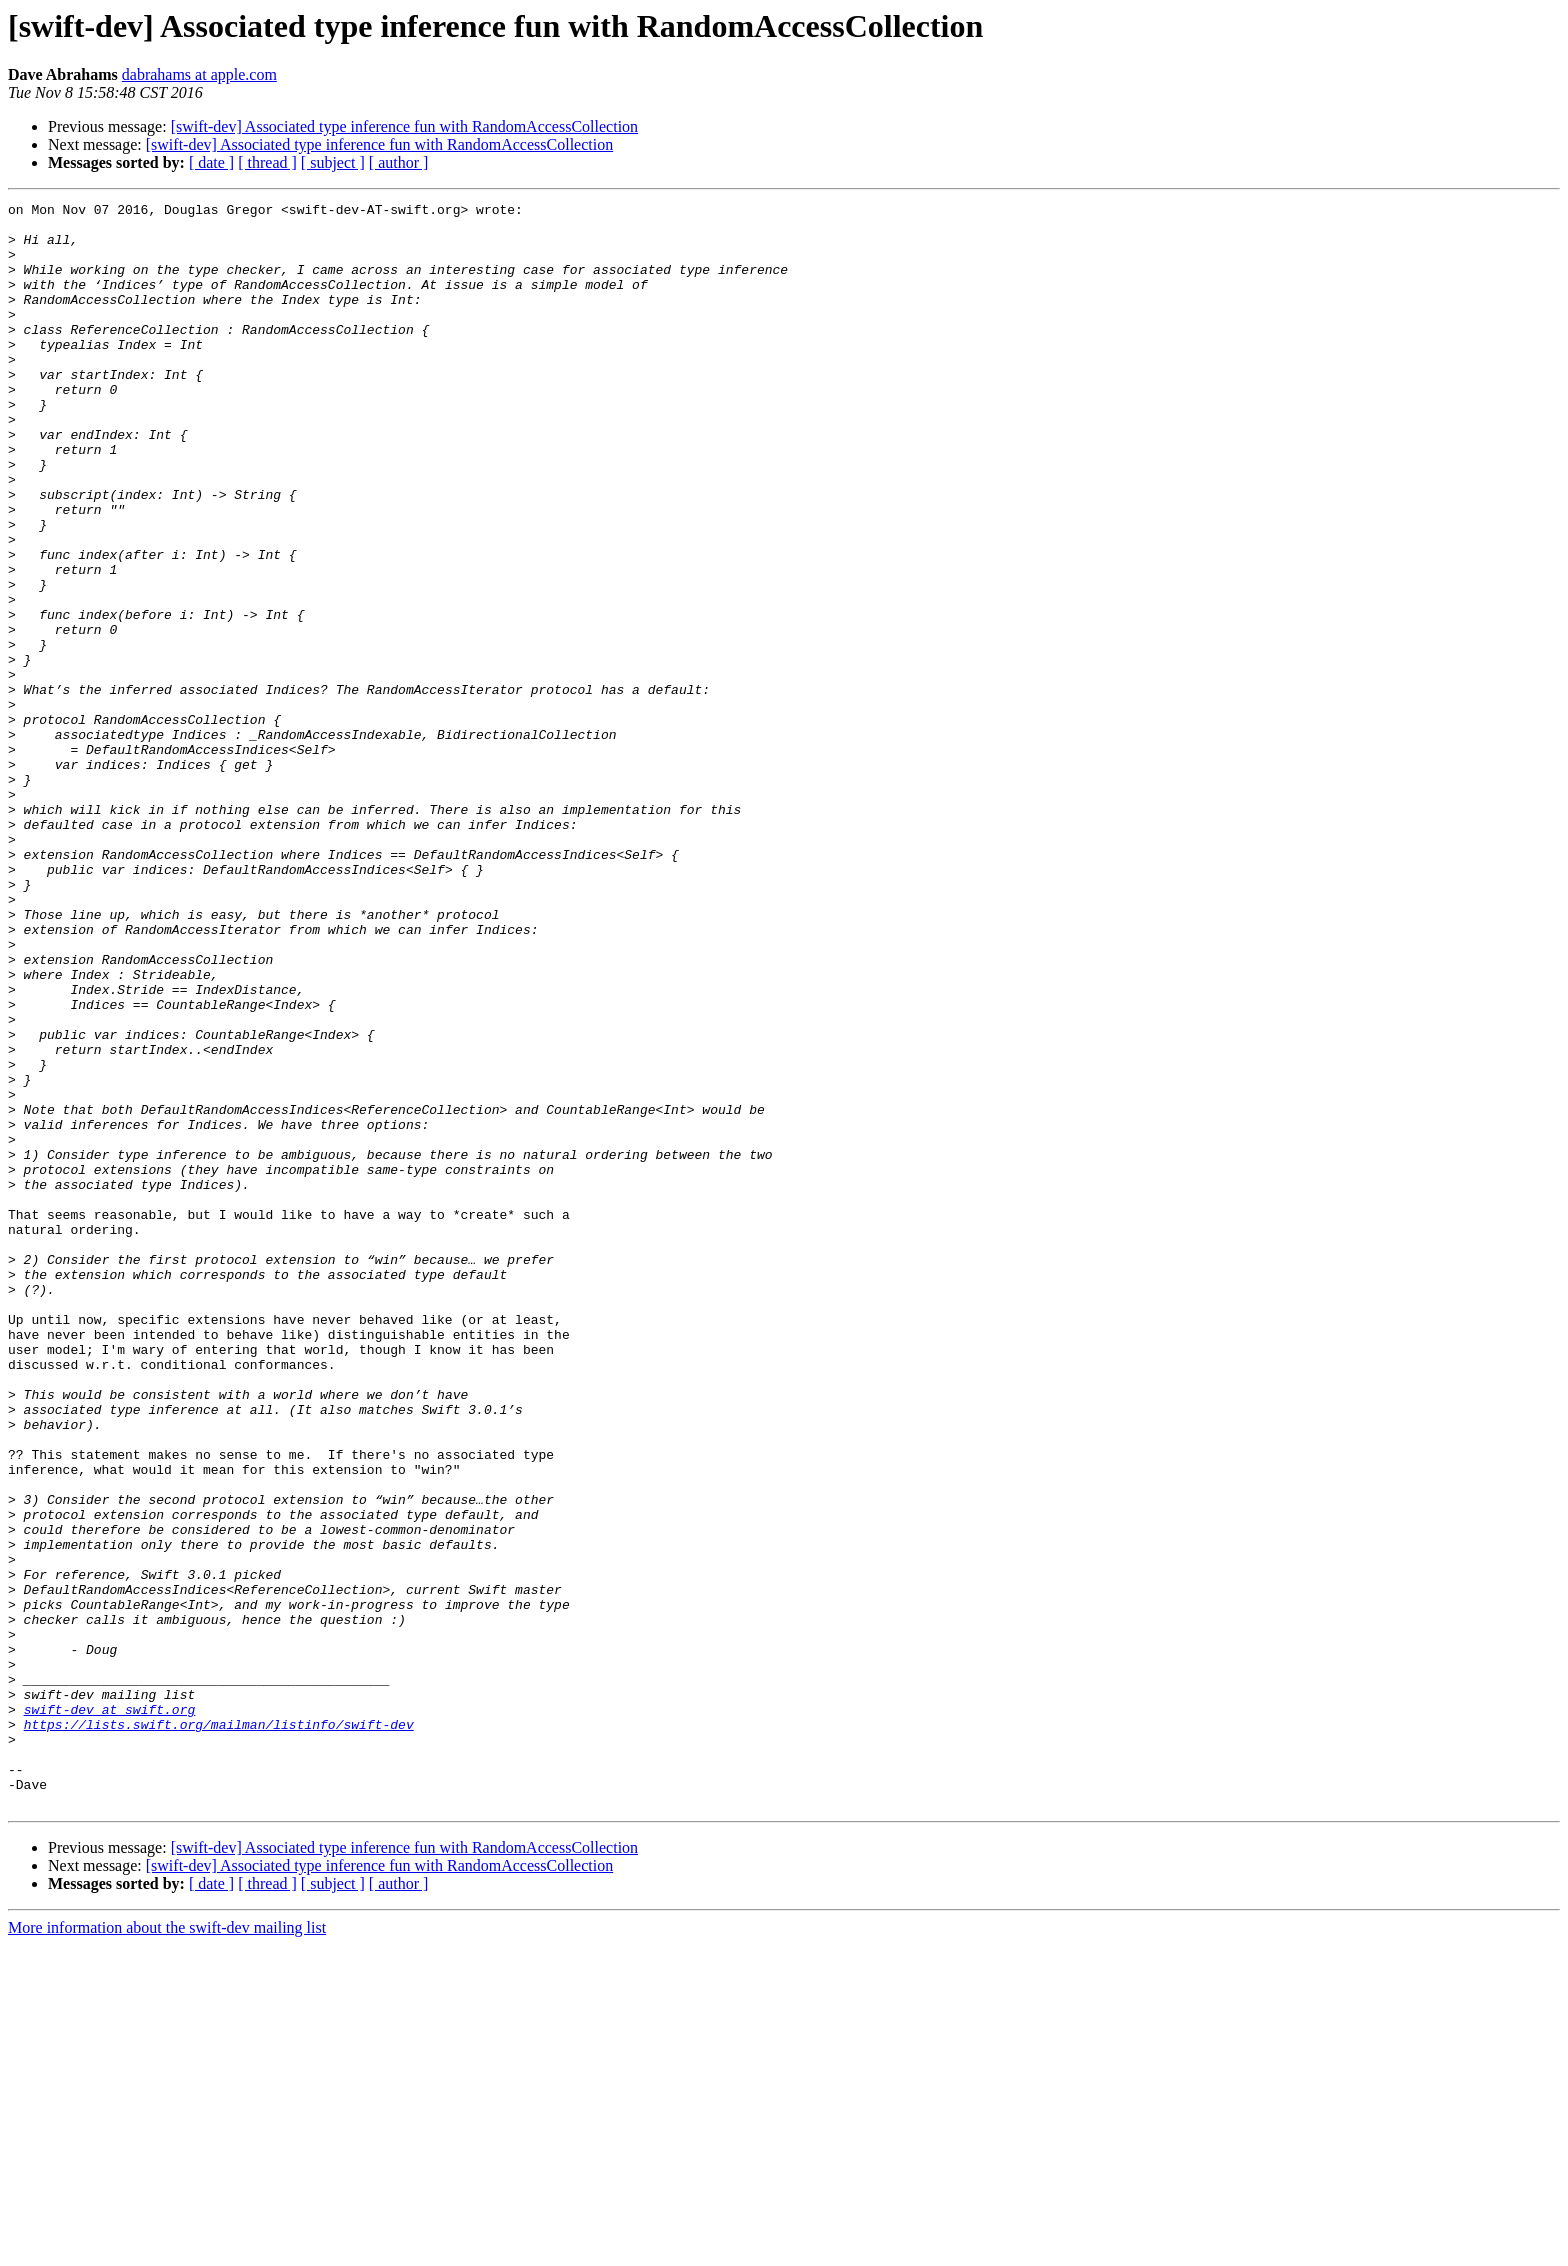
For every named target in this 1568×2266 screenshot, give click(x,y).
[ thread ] (267, 162)
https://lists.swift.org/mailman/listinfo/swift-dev (219, 2030)
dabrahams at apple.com (199, 74)
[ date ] (211, 162)
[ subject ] (333, 162)
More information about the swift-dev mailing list (167, 2248)
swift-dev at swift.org (110, 2012)
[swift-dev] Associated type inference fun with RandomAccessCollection (404, 126)
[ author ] (399, 162)
